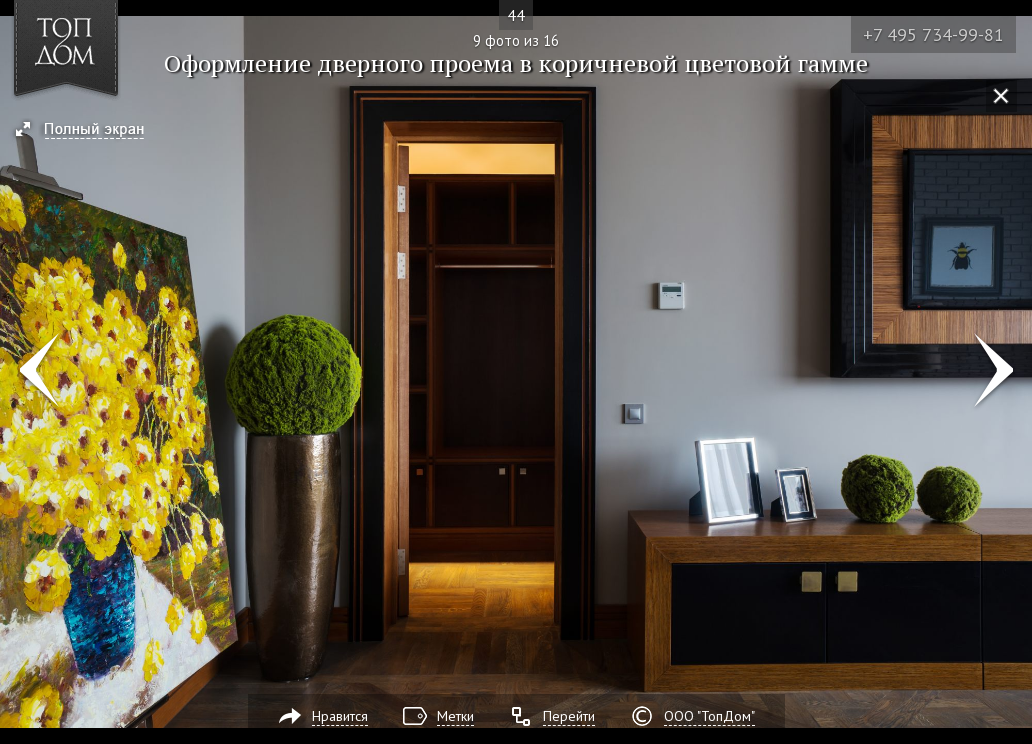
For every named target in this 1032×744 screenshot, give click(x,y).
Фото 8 (38, 372)
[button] (88, 131)
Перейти (569, 716)
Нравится (340, 716)
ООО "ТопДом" (709, 716)
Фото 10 (993, 372)
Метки (455, 716)
